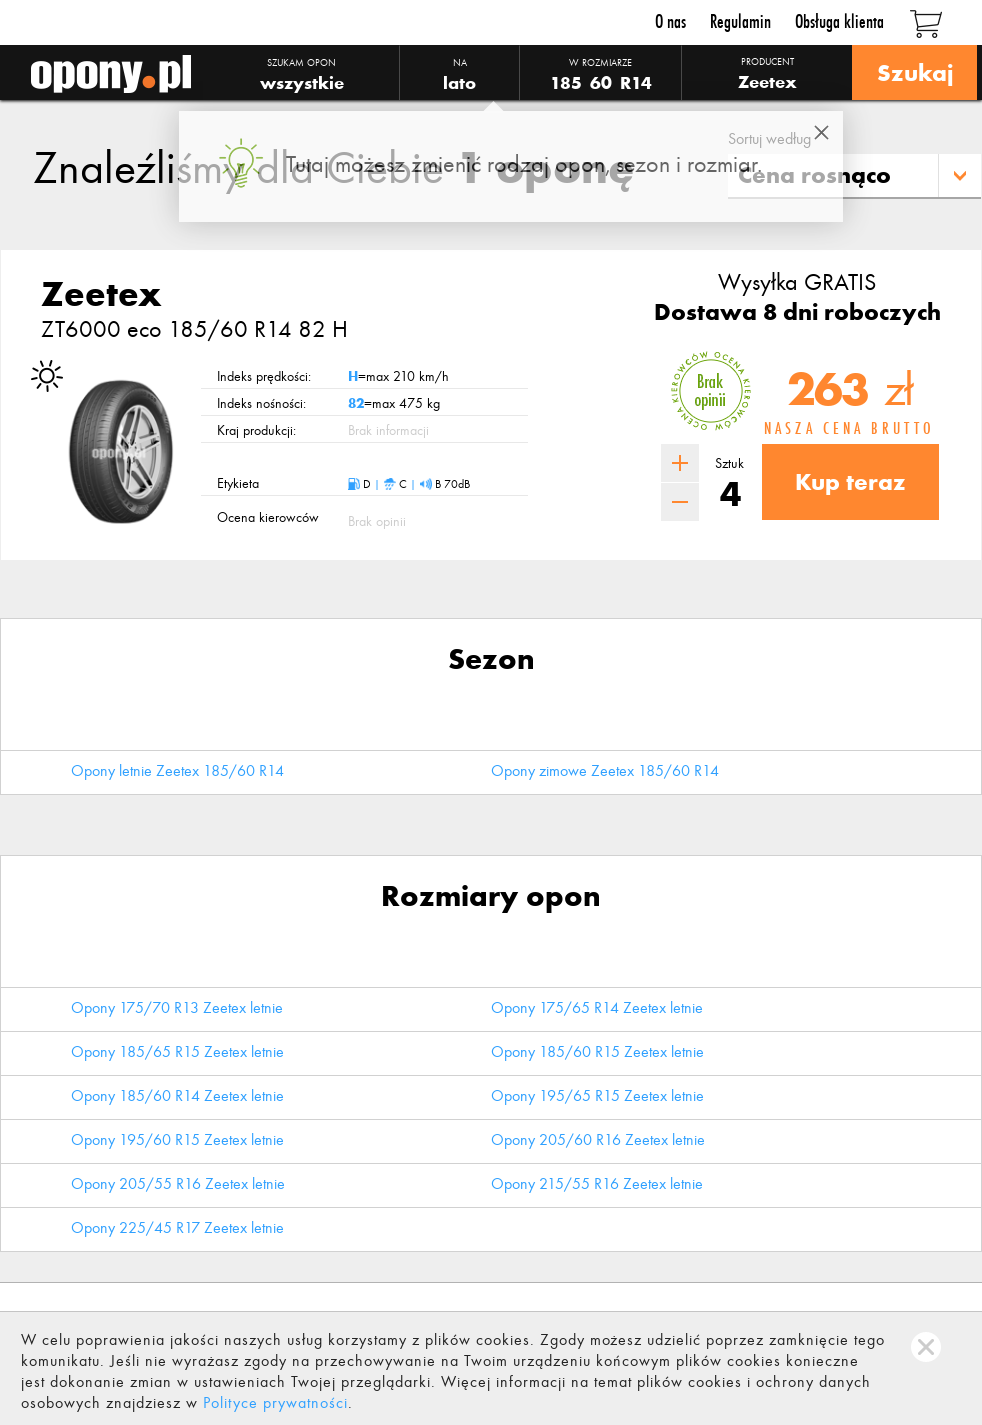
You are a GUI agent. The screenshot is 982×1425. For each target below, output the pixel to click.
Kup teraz (850, 481)
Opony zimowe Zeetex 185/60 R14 (605, 770)
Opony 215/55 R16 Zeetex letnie (597, 1183)
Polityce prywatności (275, 1402)
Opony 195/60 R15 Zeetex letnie (177, 1139)
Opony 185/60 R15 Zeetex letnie (597, 1051)
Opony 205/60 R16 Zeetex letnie (598, 1139)
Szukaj (914, 72)
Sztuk (729, 463)
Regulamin (740, 21)
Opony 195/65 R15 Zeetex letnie (597, 1095)
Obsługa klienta (839, 21)
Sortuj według (769, 138)
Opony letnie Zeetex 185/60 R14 (177, 770)
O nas (670, 21)
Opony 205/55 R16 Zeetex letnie (178, 1183)
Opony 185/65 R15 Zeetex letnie (177, 1051)
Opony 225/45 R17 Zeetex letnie (177, 1227)
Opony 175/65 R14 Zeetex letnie (597, 1007)
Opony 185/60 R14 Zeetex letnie (177, 1095)
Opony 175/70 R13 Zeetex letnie (177, 1007)
